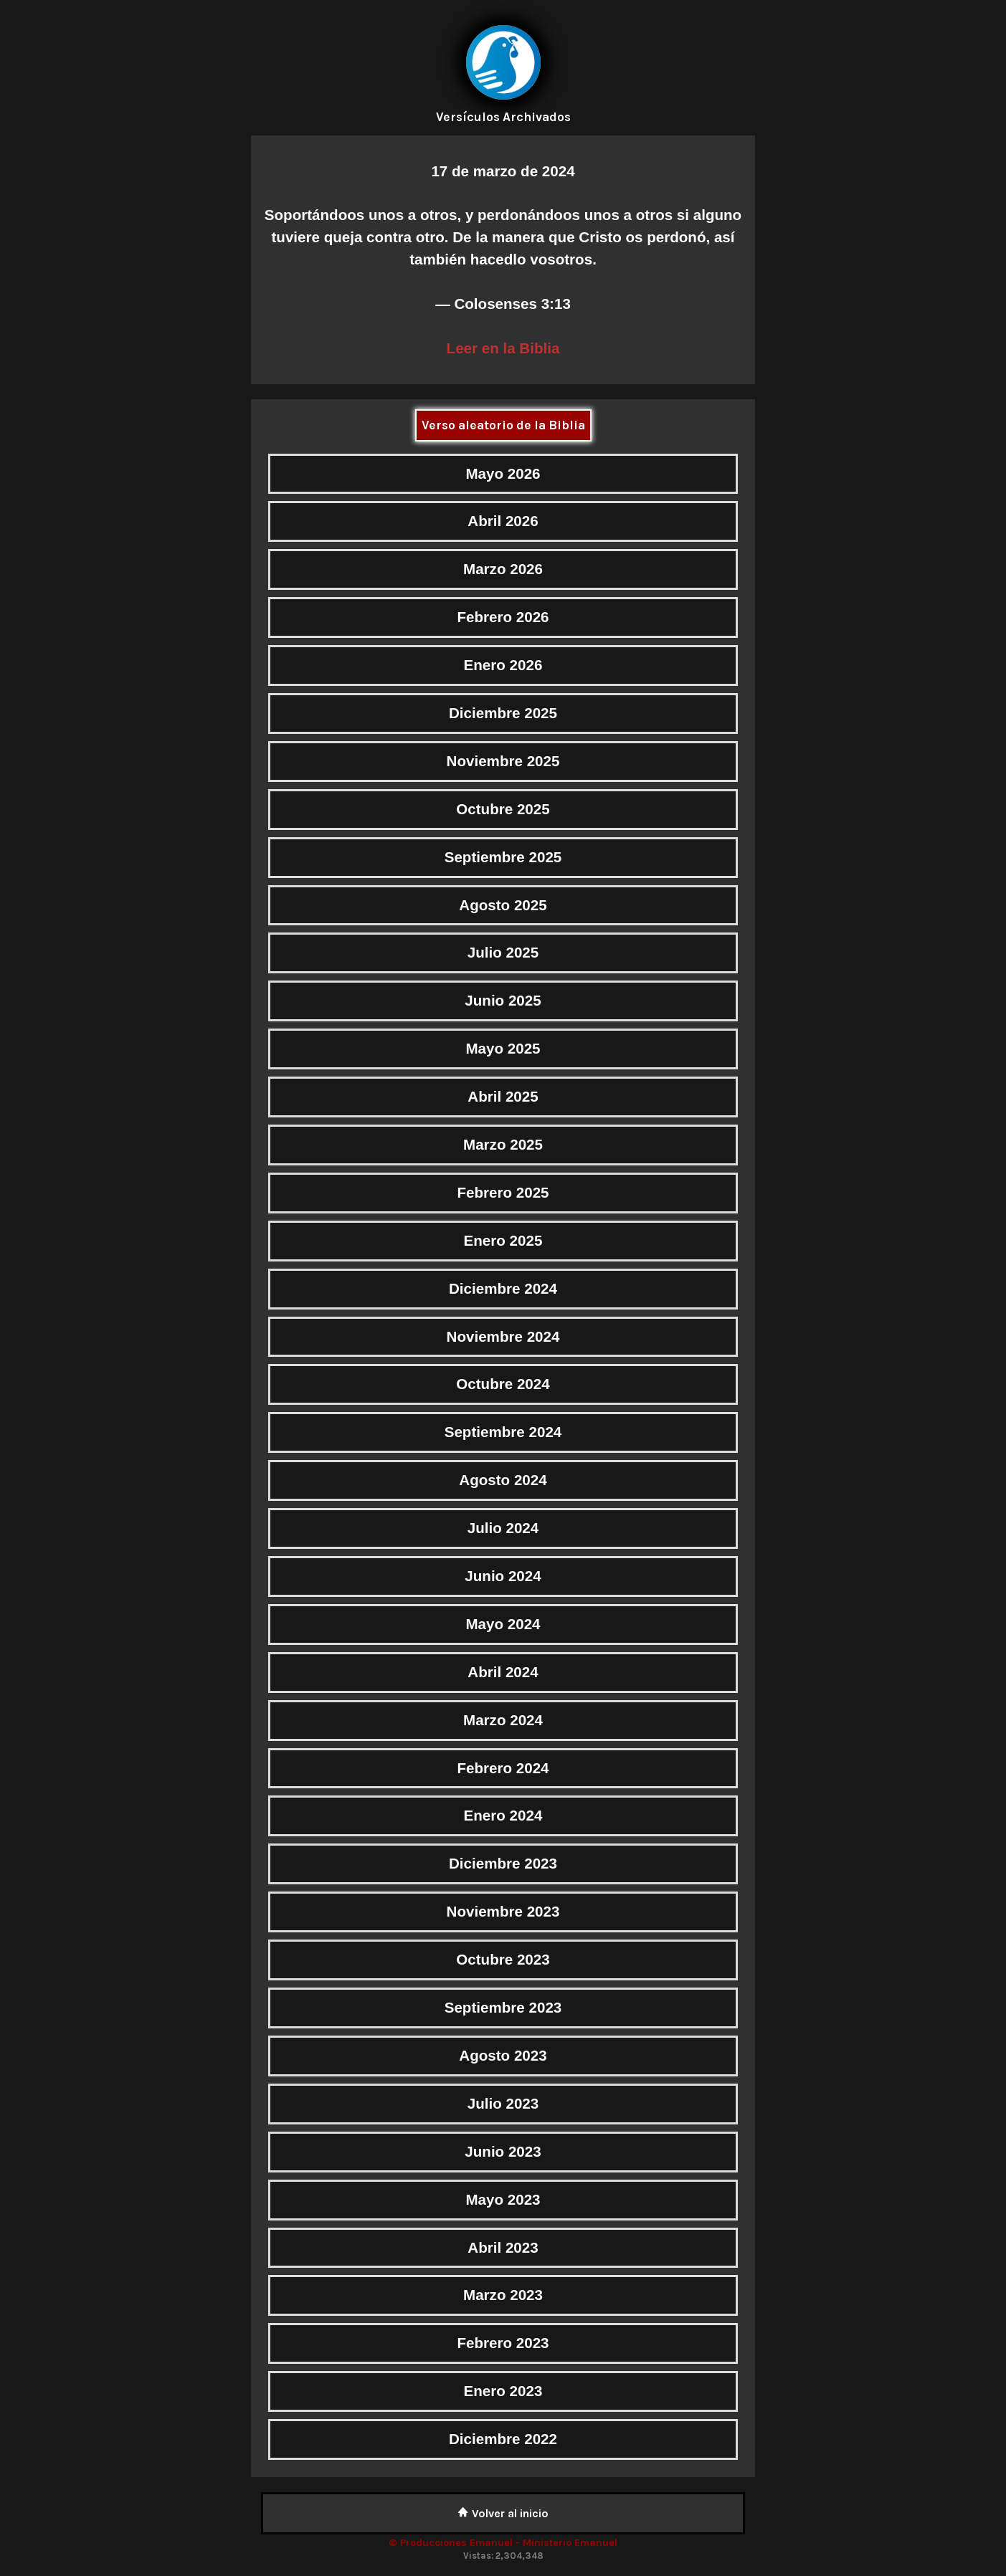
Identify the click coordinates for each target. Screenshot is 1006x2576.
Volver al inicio (503, 2513)
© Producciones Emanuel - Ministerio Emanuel (503, 2543)
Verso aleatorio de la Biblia (503, 425)
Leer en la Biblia (503, 348)
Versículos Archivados (503, 117)
